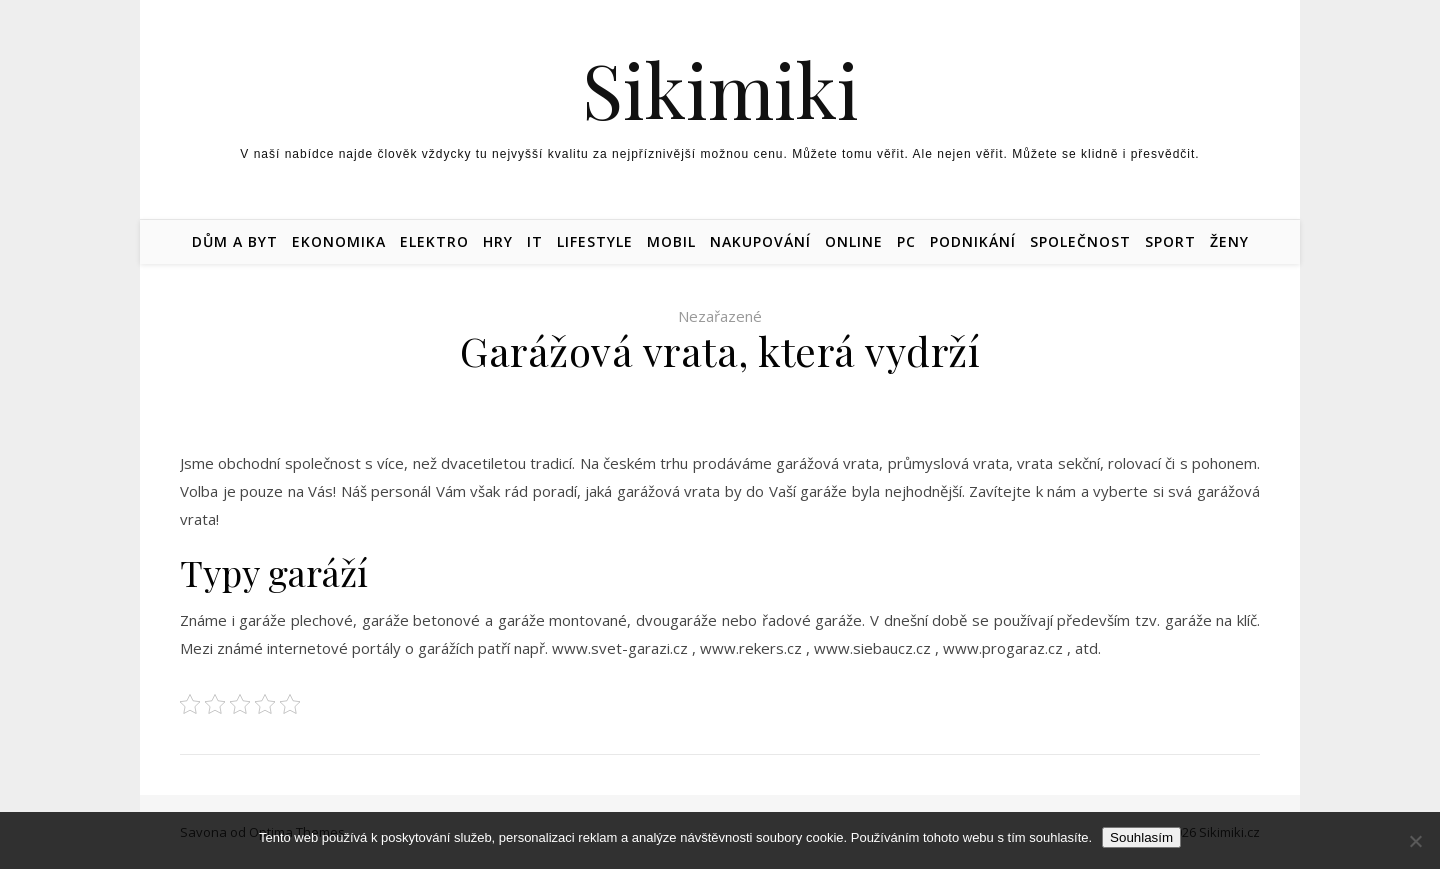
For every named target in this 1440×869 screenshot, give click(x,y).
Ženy (1229, 241)
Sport (1170, 241)
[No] (1415, 841)
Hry (498, 241)
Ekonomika (339, 241)
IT (535, 241)
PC (906, 241)
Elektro (434, 241)
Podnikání (973, 241)
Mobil (671, 241)
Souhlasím (1141, 837)
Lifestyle (595, 241)
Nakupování (760, 241)
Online (854, 241)
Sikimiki (720, 89)
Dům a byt (235, 241)
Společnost (1080, 241)
